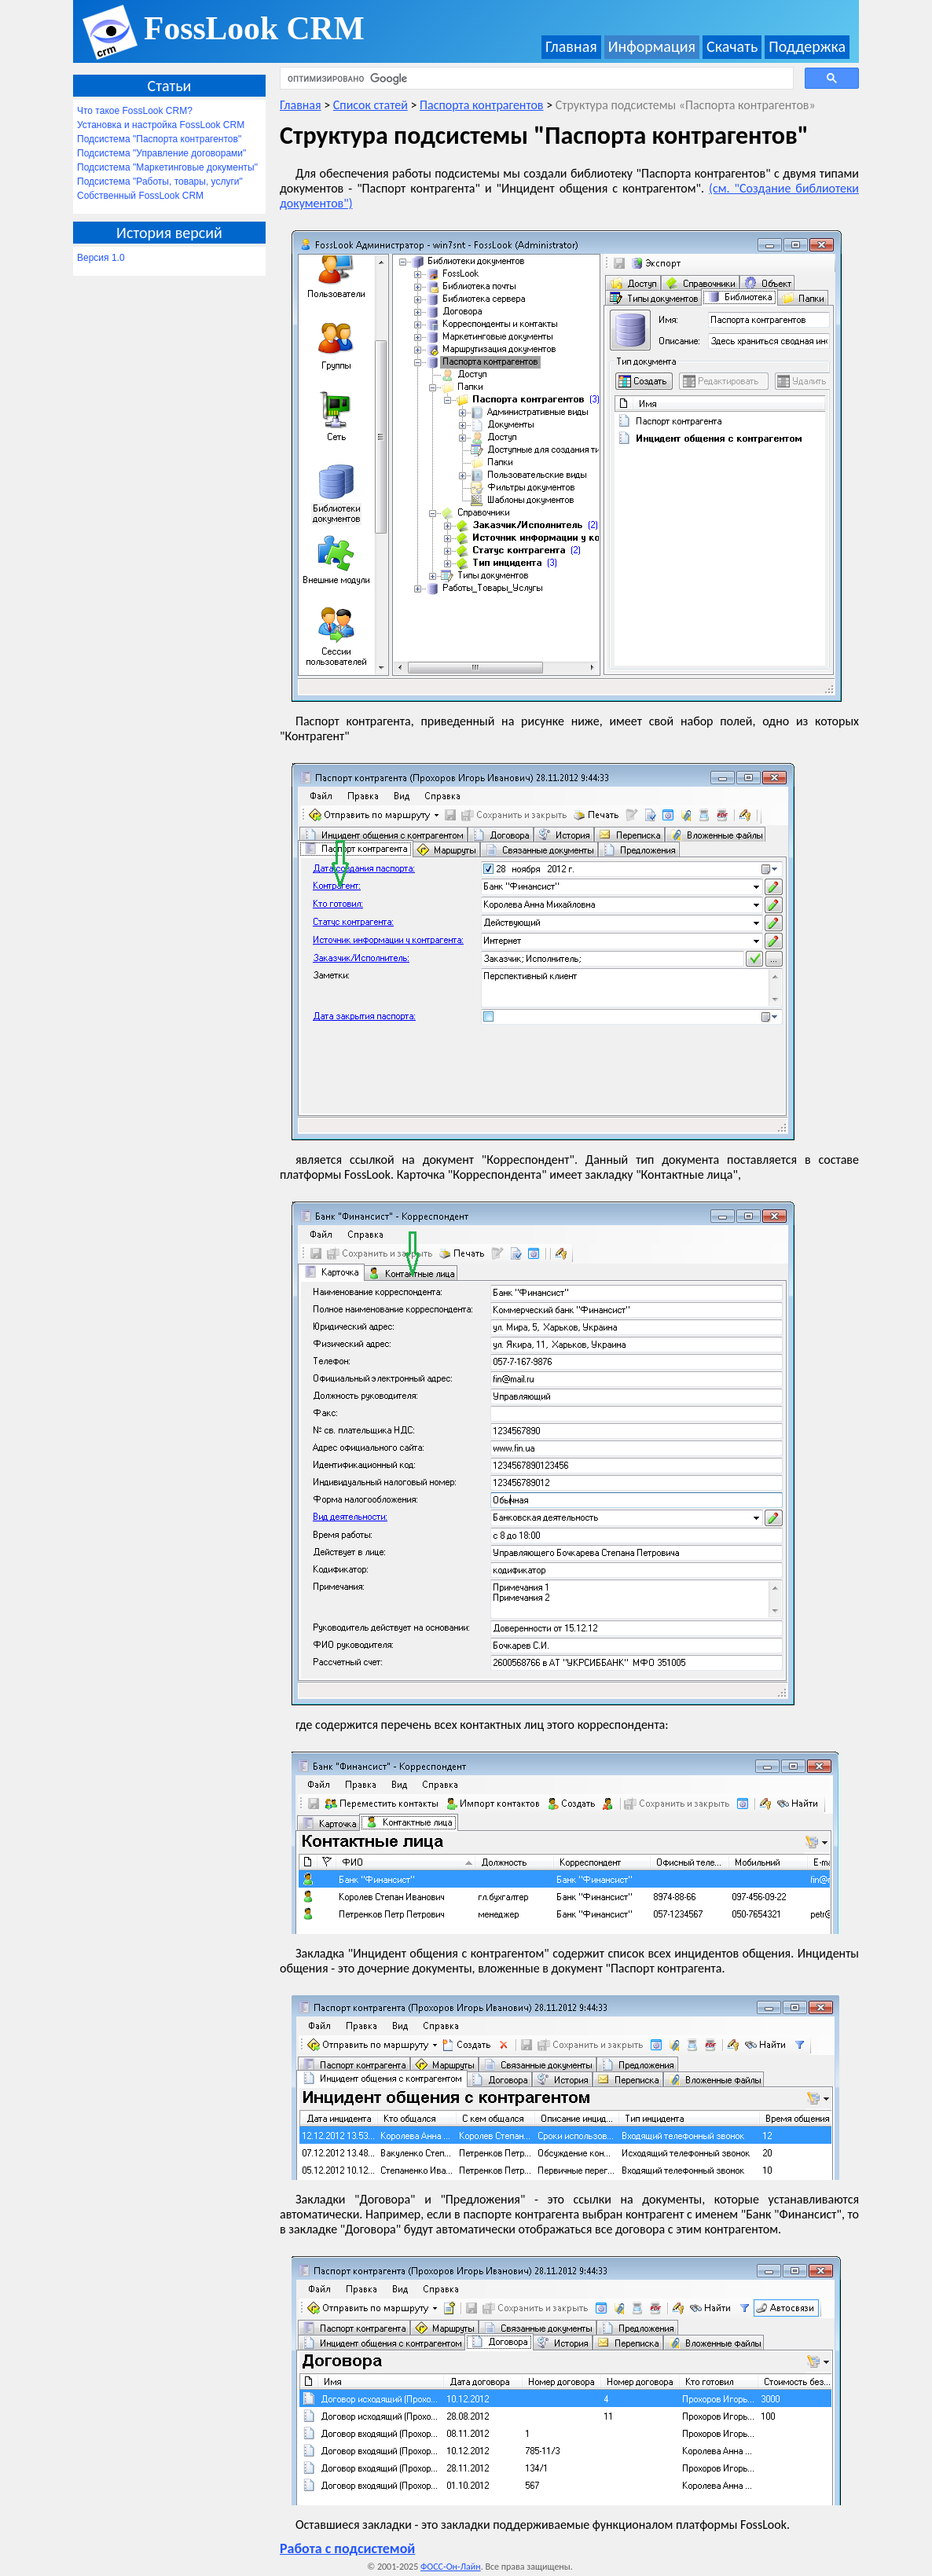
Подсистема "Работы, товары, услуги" (160, 181)
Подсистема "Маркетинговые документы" (167, 167)
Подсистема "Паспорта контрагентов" (159, 139)
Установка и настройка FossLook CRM (160, 124)
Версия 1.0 (101, 257)
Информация (651, 46)
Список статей (370, 104)
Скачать (732, 46)
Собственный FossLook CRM (140, 195)
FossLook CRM (254, 28)
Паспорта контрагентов (481, 104)
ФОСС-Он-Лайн (450, 2566)
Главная (571, 46)
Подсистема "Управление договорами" (161, 153)
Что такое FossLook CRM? (135, 110)
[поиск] (535, 79)
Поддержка (807, 46)
